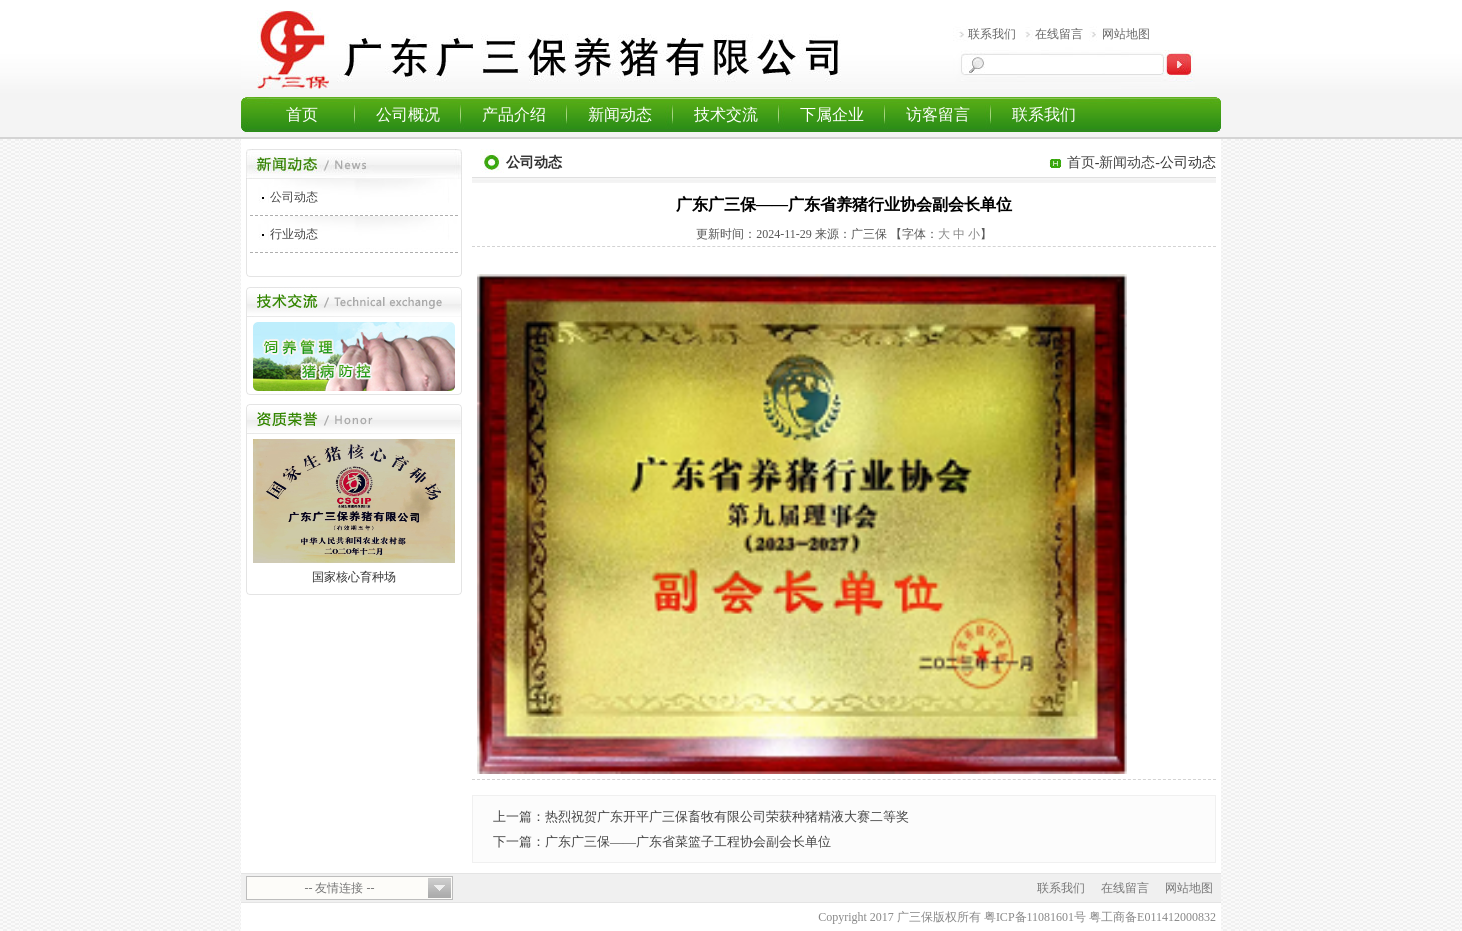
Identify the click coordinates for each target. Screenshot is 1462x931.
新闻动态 (620, 114)
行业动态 (294, 234)
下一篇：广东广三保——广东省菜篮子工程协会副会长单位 (662, 841)
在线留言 (1059, 34)
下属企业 (832, 114)
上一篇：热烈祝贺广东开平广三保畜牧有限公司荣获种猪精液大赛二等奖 (701, 816)
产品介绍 (514, 114)
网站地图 (1126, 34)
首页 (302, 114)
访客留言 (938, 114)
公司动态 (294, 197)
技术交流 (726, 114)
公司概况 (408, 114)
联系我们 (992, 34)
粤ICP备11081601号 (1035, 917)
